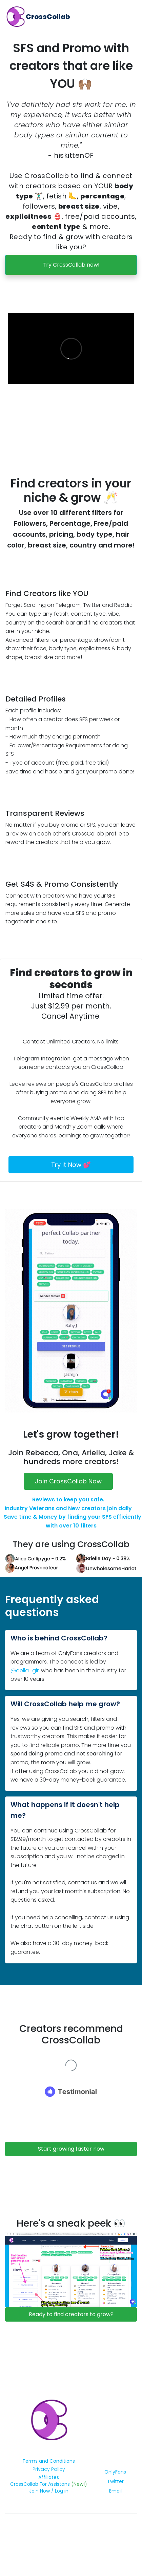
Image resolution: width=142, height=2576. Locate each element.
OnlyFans (114, 2471)
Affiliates (48, 2477)
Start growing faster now (71, 2149)
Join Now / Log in (48, 2490)
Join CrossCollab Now (68, 1481)
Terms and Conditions (48, 2461)
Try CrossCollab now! (71, 265)
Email (115, 2490)
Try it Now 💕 (71, 1164)
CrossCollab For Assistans (40, 2484)
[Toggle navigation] (131, 17)
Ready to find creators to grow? (71, 2314)
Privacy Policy (49, 2469)
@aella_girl (25, 1670)
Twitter (115, 2481)
